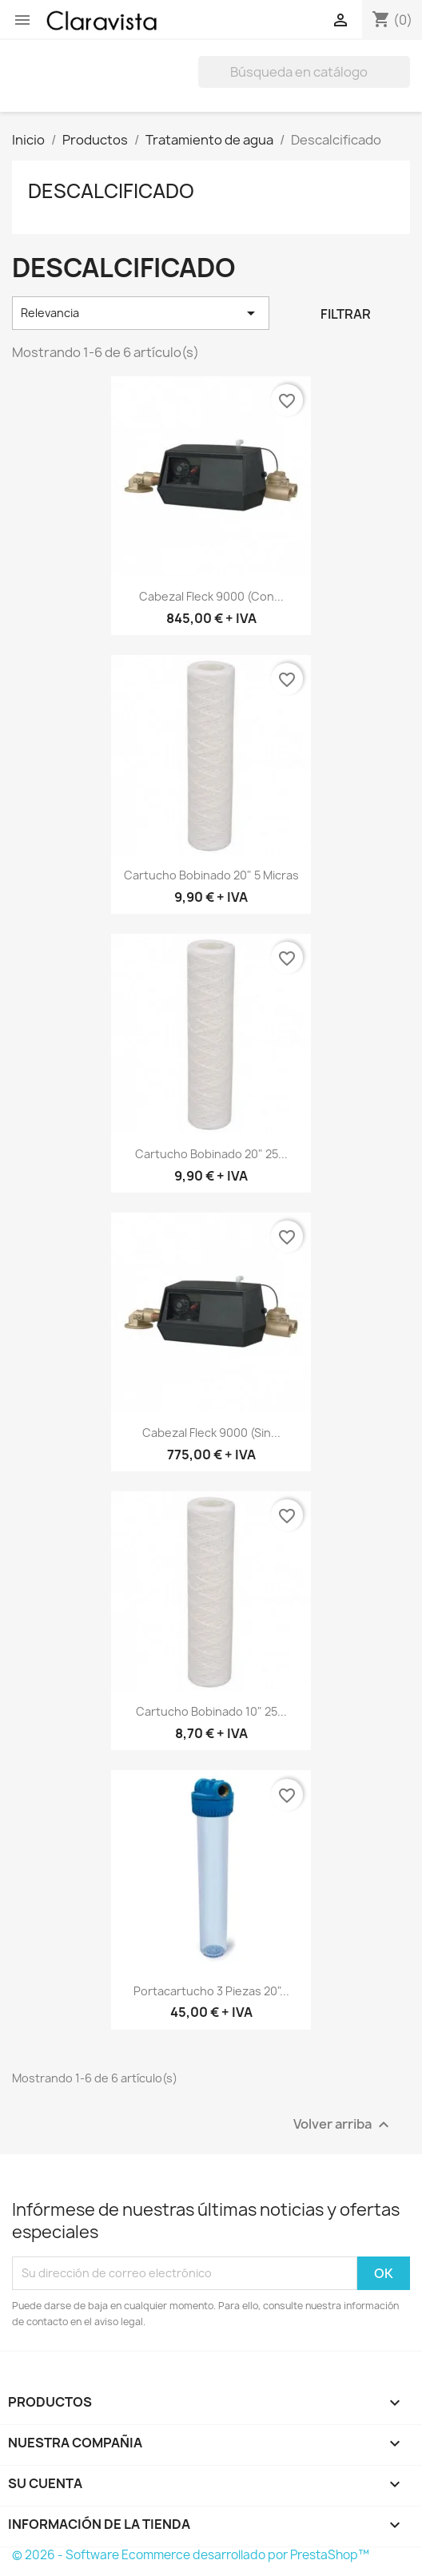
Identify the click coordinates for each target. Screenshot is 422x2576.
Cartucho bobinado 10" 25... (211, 1711)
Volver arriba (343, 2124)
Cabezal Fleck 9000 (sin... (211, 1432)
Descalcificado (111, 190)
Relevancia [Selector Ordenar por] (141, 313)
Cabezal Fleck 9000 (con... (211, 596)
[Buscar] (304, 72)
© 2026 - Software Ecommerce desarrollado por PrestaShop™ (190, 2554)
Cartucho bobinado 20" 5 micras (211, 875)
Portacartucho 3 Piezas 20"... (211, 1990)
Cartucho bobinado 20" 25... (211, 1153)
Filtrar (345, 314)
